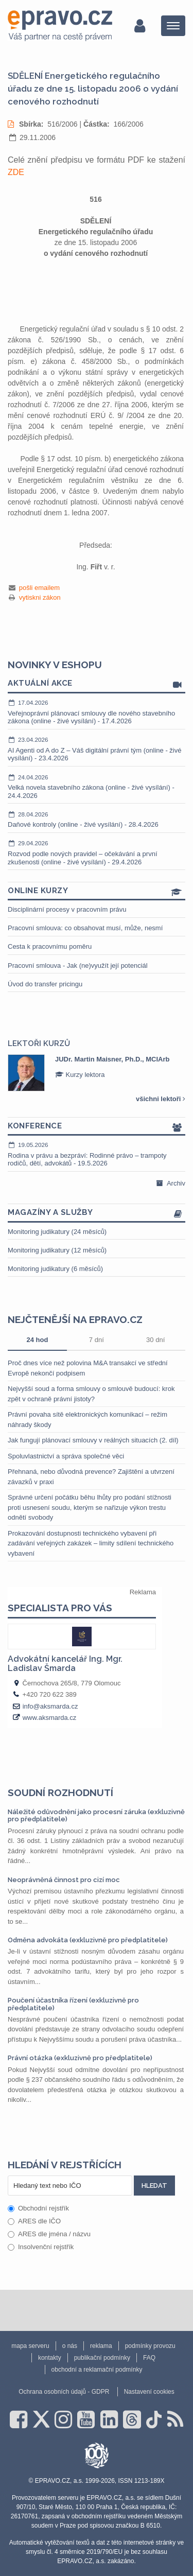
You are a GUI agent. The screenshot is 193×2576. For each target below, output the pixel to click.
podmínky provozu (150, 2345)
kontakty (49, 2357)
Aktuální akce (96, 683)
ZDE (16, 172)
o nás (69, 2345)
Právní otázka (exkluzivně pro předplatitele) (80, 2058)
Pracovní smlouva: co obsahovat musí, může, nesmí (85, 928)
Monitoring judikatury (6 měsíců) (55, 1269)
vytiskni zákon (40, 597)
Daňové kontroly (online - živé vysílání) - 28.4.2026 (96, 819)
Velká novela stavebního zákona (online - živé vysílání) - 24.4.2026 (96, 786)
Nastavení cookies (149, 2391)
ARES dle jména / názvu (49, 2234)
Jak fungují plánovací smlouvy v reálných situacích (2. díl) (93, 1440)
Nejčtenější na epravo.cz (75, 1319)
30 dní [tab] (155, 1340)
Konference (96, 1126)
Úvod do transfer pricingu (45, 984)
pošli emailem (39, 587)
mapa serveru (30, 2345)
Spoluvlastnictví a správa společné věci (66, 1456)
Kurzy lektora (79, 1074)
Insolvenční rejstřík (41, 2247)
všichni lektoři (160, 1099)
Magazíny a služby (96, 1213)
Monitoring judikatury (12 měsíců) (57, 1250)
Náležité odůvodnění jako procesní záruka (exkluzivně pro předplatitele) (96, 1815)
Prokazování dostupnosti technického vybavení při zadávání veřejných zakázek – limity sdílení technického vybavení (90, 1543)
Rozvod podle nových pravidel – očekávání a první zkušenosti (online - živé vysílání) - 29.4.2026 (96, 852)
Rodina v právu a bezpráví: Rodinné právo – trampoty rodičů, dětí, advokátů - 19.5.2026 (96, 1154)
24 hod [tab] (37, 1340)
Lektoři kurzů (39, 1043)
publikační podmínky (102, 2357)
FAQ (149, 2357)
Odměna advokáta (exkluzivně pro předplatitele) (88, 1940)
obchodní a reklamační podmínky (97, 2369)
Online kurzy (96, 891)
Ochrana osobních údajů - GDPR (64, 2391)
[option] (96, 1072)
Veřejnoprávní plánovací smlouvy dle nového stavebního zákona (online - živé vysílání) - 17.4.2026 (96, 712)
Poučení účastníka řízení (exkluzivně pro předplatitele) (73, 2003)
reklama (101, 2345)
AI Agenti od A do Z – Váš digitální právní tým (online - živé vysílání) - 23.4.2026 (96, 749)
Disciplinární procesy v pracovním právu (67, 909)
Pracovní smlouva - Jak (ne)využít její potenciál (78, 965)
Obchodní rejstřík (38, 2208)
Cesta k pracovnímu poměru (50, 946)
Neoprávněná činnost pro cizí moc (64, 1880)
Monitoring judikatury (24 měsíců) (57, 1231)
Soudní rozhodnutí (60, 1792)
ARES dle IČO (34, 2221)
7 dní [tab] (96, 1340)
